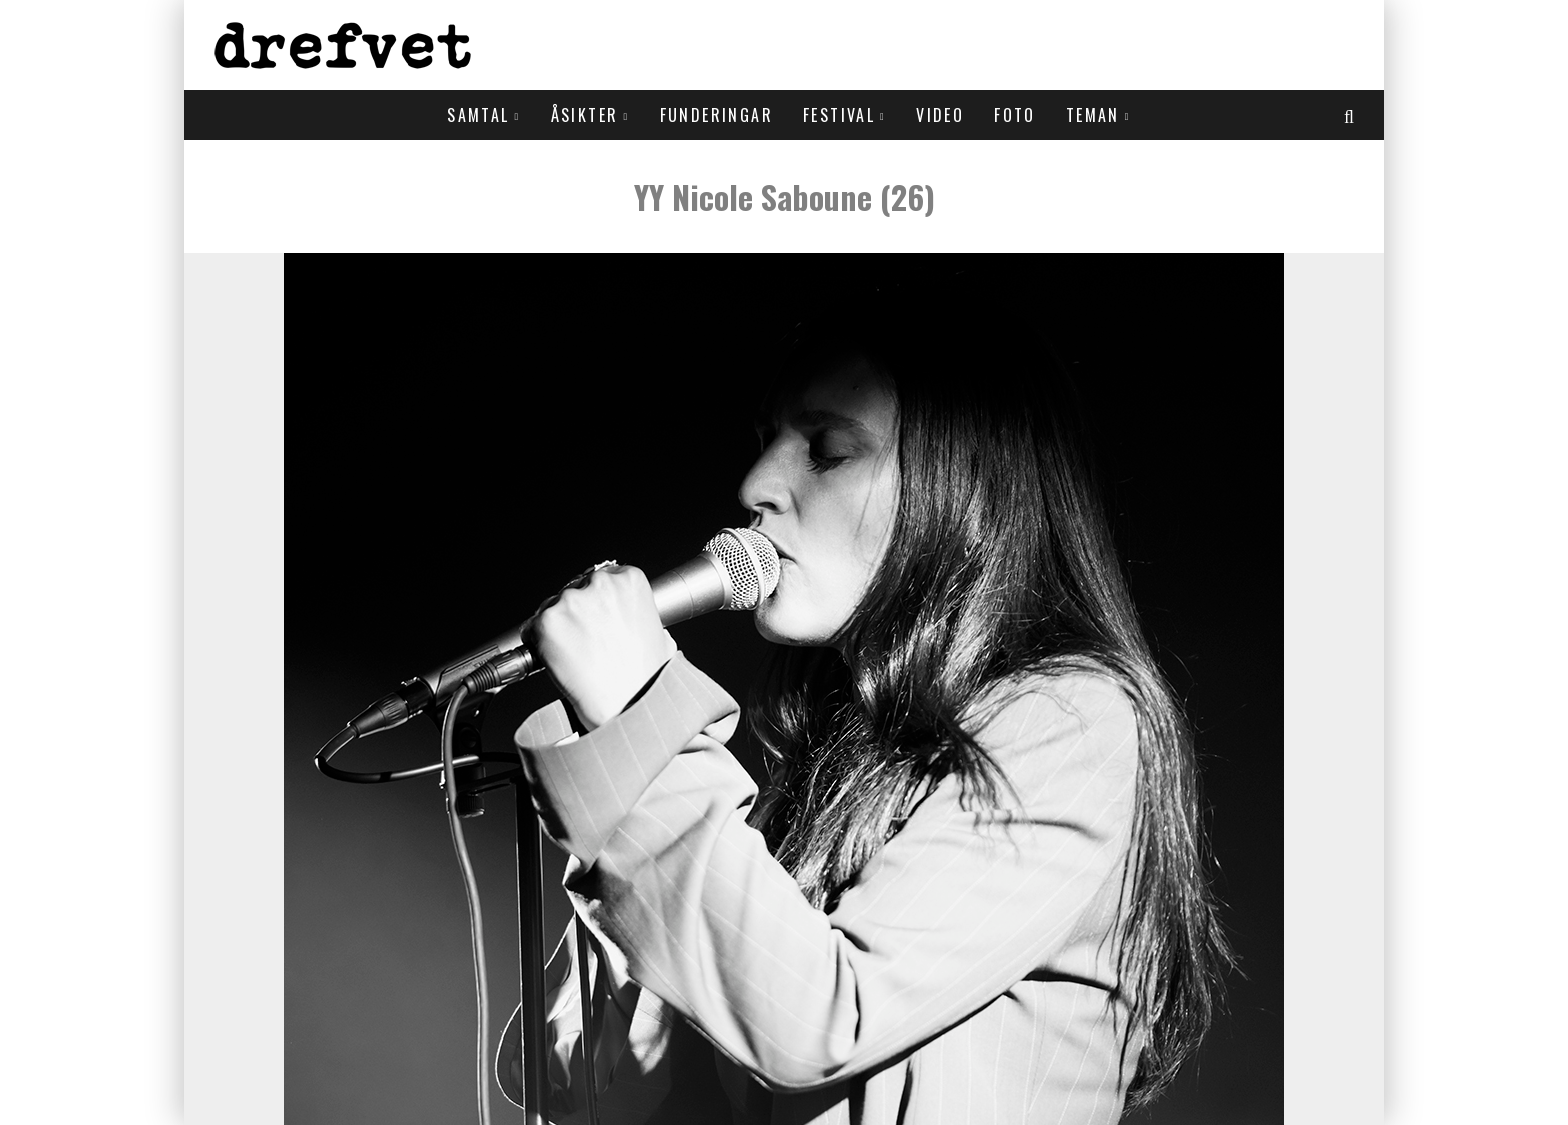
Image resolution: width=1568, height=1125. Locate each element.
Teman (1093, 115)
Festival (839, 115)
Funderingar (716, 115)
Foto (1015, 115)
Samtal (478, 115)
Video (940, 115)
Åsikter (585, 115)
